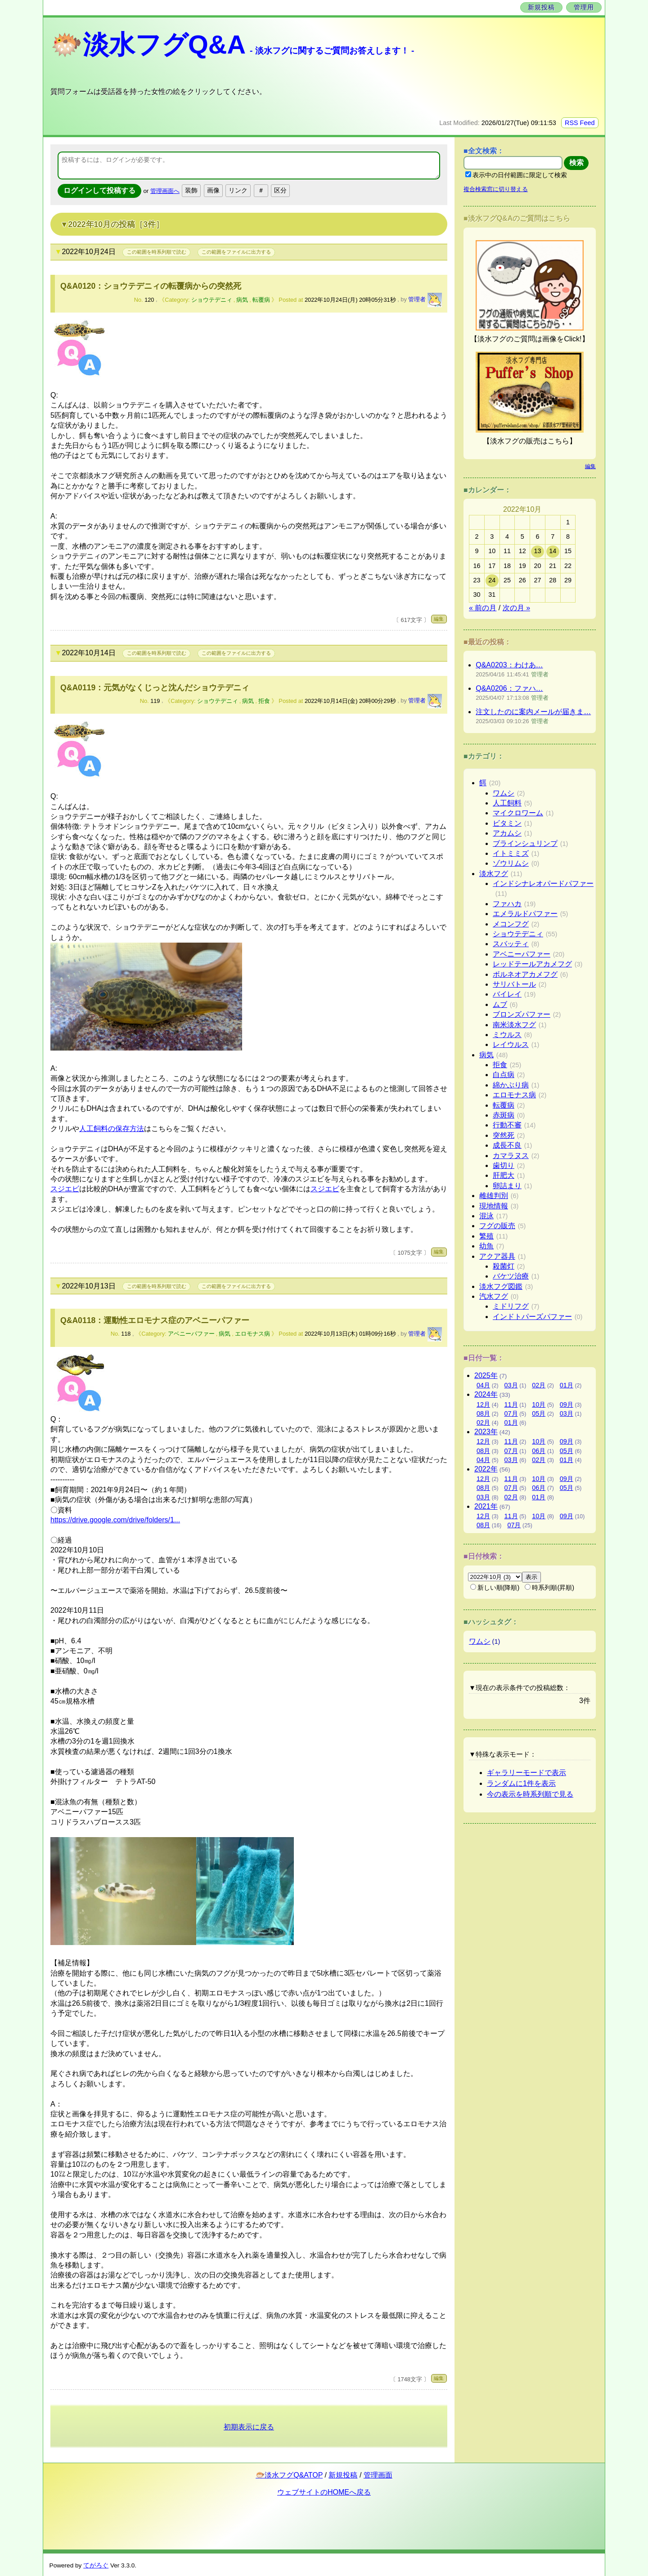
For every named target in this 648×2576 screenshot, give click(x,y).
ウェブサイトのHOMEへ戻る (324, 2492)
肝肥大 (503, 1175)
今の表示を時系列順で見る (530, 1794)
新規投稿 (541, 7)
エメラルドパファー (525, 913)
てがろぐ (95, 2565)
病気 (242, 299)
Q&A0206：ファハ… (509, 688)
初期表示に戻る (249, 2427)
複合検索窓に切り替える (496, 189)
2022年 (486, 1469)
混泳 (486, 1216)
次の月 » (516, 608)
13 (537, 551)
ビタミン (507, 823)
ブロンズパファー (521, 1014)
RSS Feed (579, 122)
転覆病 (261, 299)
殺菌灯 (503, 1266)
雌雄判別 (493, 1195)
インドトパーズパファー (532, 1316)
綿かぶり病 (511, 1085)
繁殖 (486, 1236)
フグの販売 (497, 1226)
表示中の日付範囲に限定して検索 (516, 175)
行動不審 (507, 1125)
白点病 (503, 1074)
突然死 (503, 1135)
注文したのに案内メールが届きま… (533, 712)
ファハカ (507, 904)
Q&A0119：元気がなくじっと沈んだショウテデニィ (154, 687)
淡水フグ (493, 873)
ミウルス (507, 1034)
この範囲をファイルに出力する (236, 252)
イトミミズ (511, 853)
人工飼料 (507, 803)
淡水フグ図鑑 (500, 1286)
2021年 (486, 1506)
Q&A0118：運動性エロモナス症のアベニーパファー (154, 1320)
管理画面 (378, 2475)
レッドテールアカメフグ (532, 964)
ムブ (500, 1004)
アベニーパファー (191, 1333)
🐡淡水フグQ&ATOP (289, 2475)
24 (491, 580)
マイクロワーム (518, 813)
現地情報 (493, 1206)
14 (552, 551)
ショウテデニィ (211, 299)
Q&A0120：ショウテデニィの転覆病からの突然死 (150, 286)
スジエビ (64, 1189)
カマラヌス (511, 1155)
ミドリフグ (511, 1306)
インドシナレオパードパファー (543, 883)
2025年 (486, 1375)
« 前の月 (482, 608)
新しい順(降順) (495, 1587)
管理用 (584, 7)
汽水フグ (493, 1296)
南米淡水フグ (514, 1025)
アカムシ (507, 833)
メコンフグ (511, 924)
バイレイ (507, 994)
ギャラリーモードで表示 (526, 1772)
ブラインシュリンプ (525, 843)
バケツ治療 (511, 1276)
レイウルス (511, 1044)
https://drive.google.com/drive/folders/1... (115, 1520)
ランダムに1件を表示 (521, 1783)
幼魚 (486, 1246)
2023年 (486, 1432)
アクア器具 (497, 1256)
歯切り (503, 1165)
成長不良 (507, 1145)
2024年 (486, 1394)
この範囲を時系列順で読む (156, 252)
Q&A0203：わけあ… (509, 665)
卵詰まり (507, 1186)
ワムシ (503, 793)
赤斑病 (503, 1115)
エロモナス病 (252, 1333)
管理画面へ (165, 191)
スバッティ (511, 944)
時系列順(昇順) (549, 1587)
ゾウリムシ (511, 863)
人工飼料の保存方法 (111, 1128)
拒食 (264, 701)
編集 (439, 619)
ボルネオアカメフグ (525, 974)
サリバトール (514, 984)
